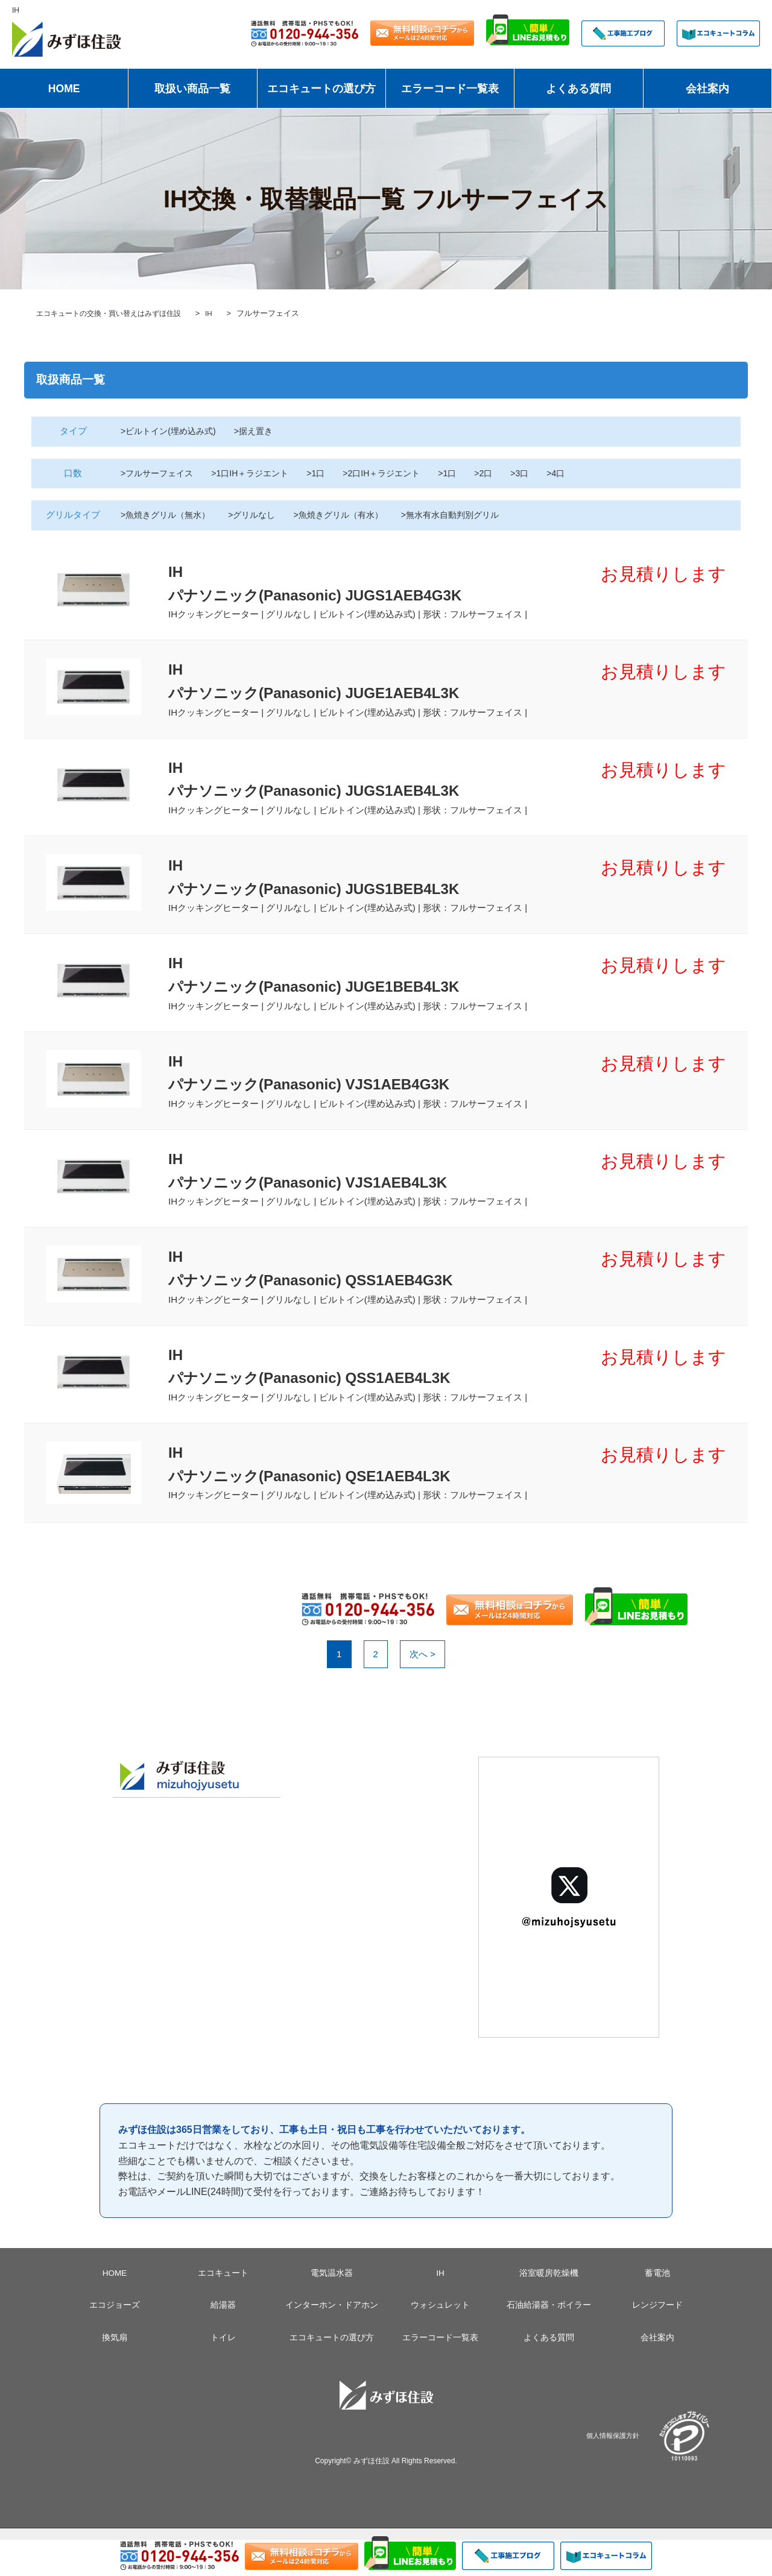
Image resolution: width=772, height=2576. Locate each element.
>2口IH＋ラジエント (396, 473)
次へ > (423, 1690)
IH (440, 2309)
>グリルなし (260, 515)
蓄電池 (657, 2309)
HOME (64, 89)
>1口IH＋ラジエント (258, 473)
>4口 (576, 473)
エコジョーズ (114, 2341)
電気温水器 (332, 2309)
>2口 (501, 473)
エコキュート (223, 2309)
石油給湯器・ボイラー (549, 2341)
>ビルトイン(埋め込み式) (172, 431)
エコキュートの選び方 (321, 89)
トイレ (223, 2373)
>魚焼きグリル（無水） (169, 515)
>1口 (327, 473)
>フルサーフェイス (159, 473)
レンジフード (657, 2341)
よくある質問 (578, 89)
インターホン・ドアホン (331, 2341)
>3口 (539, 473)
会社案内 (707, 89)
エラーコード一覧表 (450, 89)
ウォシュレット (440, 2341)
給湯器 (223, 2341)
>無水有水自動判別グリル (469, 515)
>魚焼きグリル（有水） (351, 515)
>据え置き (261, 431)
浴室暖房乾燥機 (548, 2309)
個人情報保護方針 (613, 2472)
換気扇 (114, 2373)
